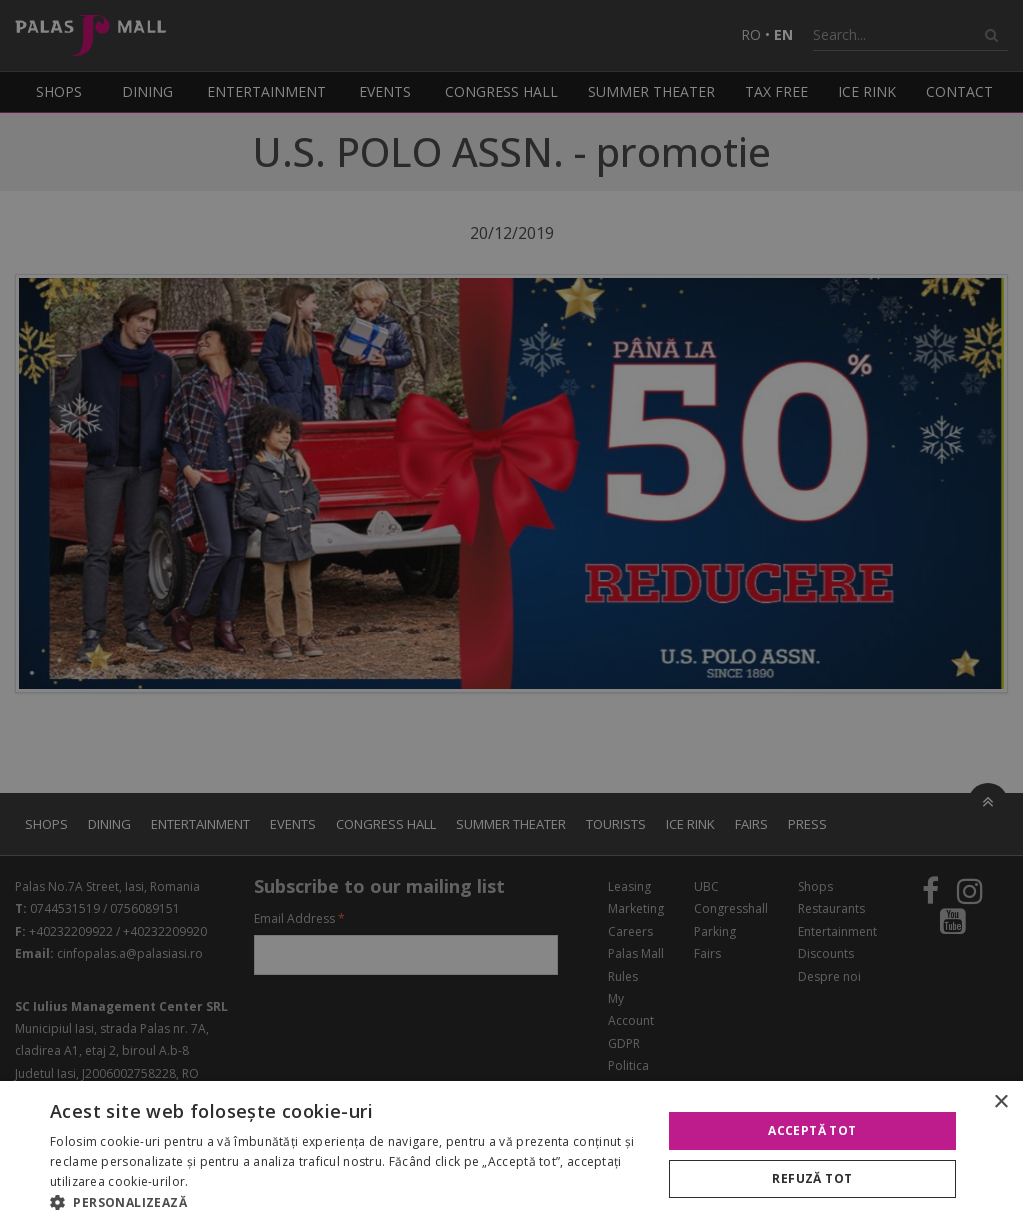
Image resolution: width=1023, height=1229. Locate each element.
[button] (346, 1203)
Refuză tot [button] (812, 1178)
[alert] (511, 614)
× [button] (1000, 1102)
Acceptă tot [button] (812, 1130)
